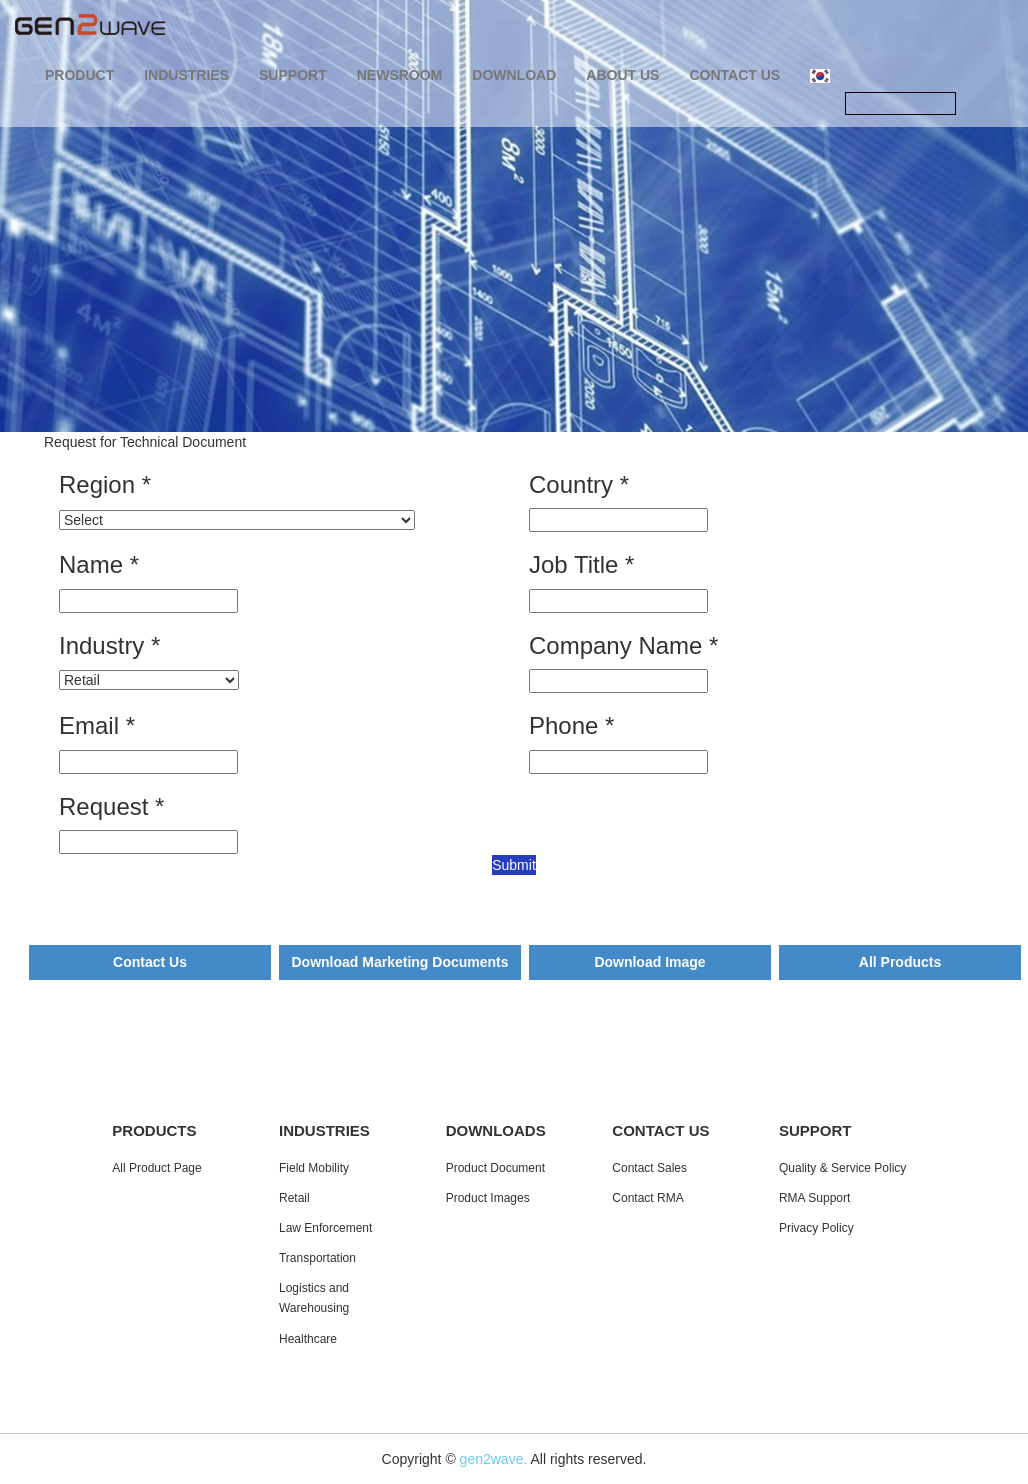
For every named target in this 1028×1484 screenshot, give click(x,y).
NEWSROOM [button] (400, 75)
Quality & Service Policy (842, 1168)
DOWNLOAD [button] (514, 75)
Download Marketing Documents (399, 962)
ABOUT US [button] (622, 75)
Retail (294, 1198)
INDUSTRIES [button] (186, 75)
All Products (900, 962)
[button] (820, 75)
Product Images (488, 1198)
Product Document (495, 1168)
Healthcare (308, 1339)
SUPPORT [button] (293, 75)
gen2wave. (494, 1459)
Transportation (317, 1258)
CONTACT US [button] (734, 75)
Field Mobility (314, 1168)
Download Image (649, 962)
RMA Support (814, 1198)
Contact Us (150, 962)
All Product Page (156, 1168)
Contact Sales (649, 1168)
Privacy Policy (816, 1228)
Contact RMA (647, 1198)
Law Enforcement (325, 1228)
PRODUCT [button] (79, 75)
